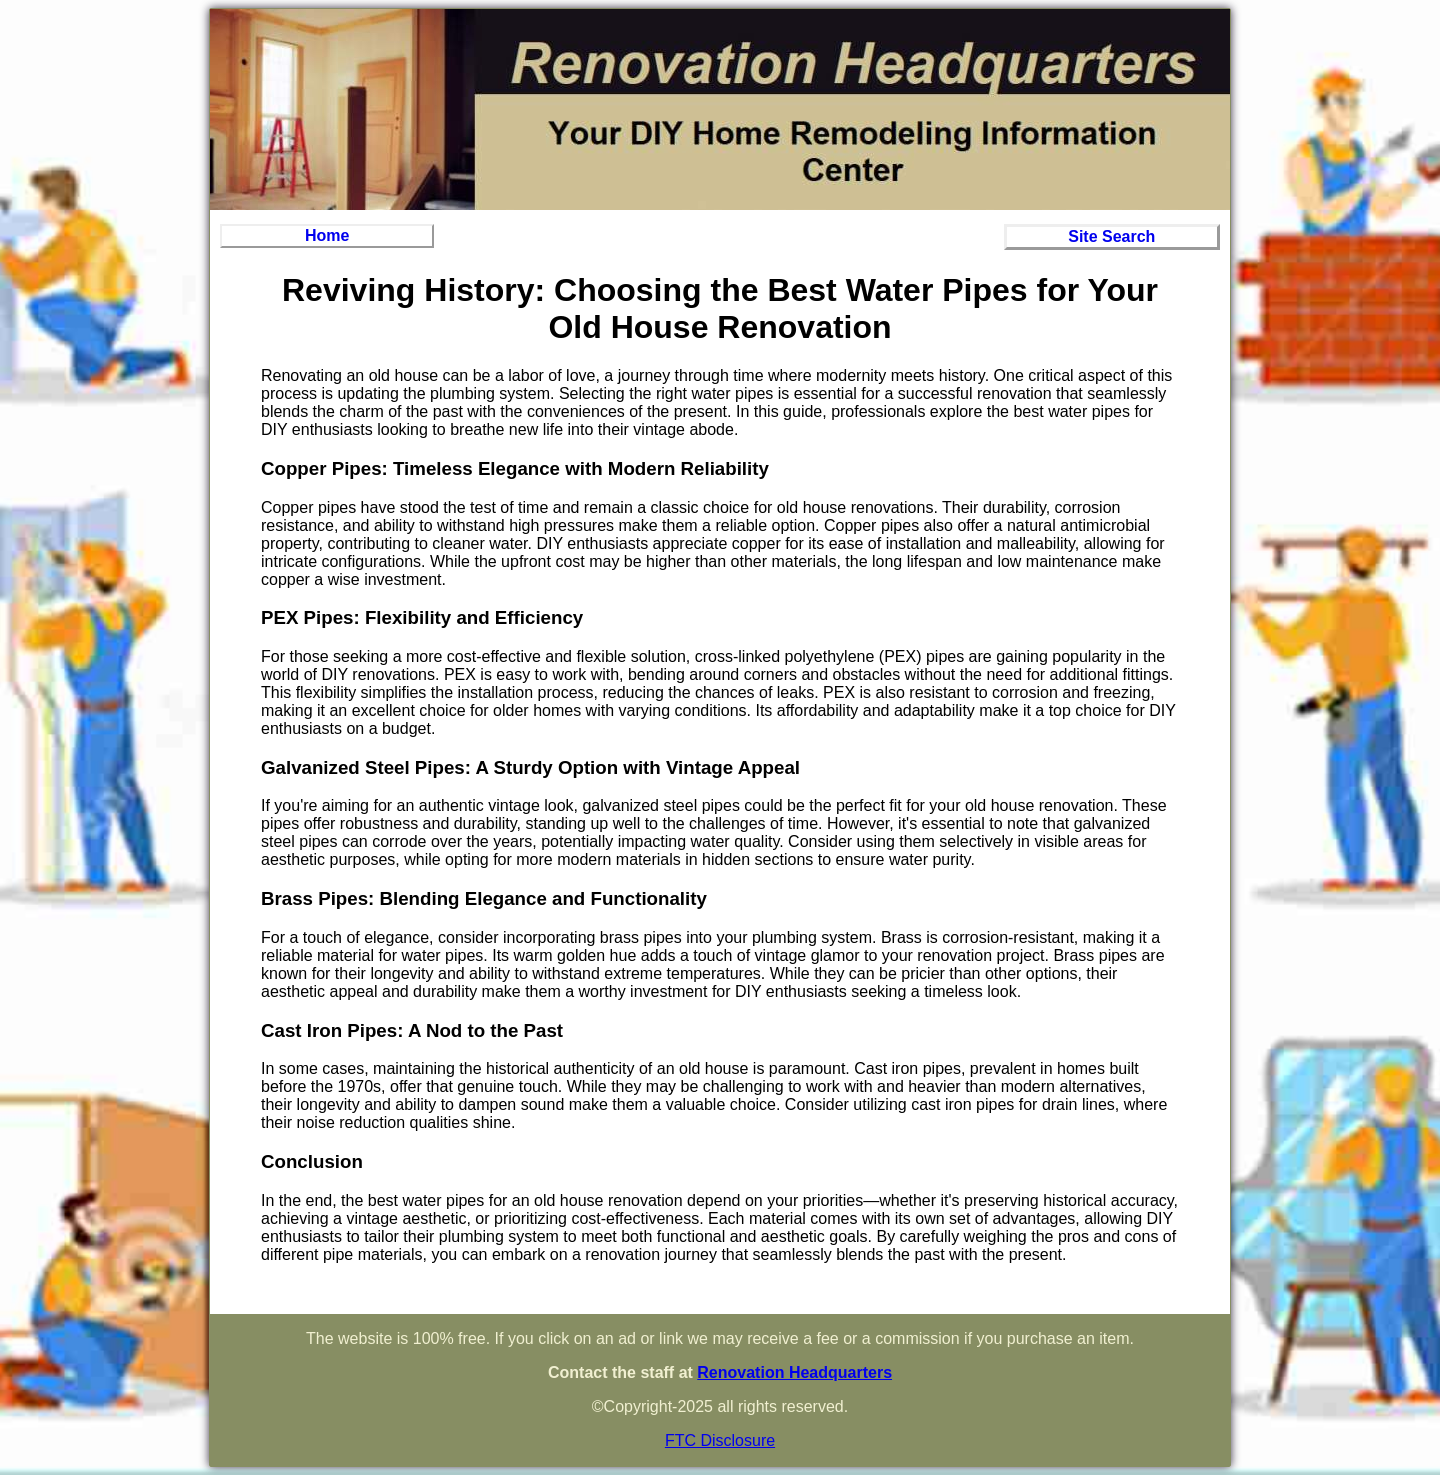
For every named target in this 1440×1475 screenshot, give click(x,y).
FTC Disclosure (720, 1440)
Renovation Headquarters (794, 1372)
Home (327, 235)
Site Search (1111, 236)
